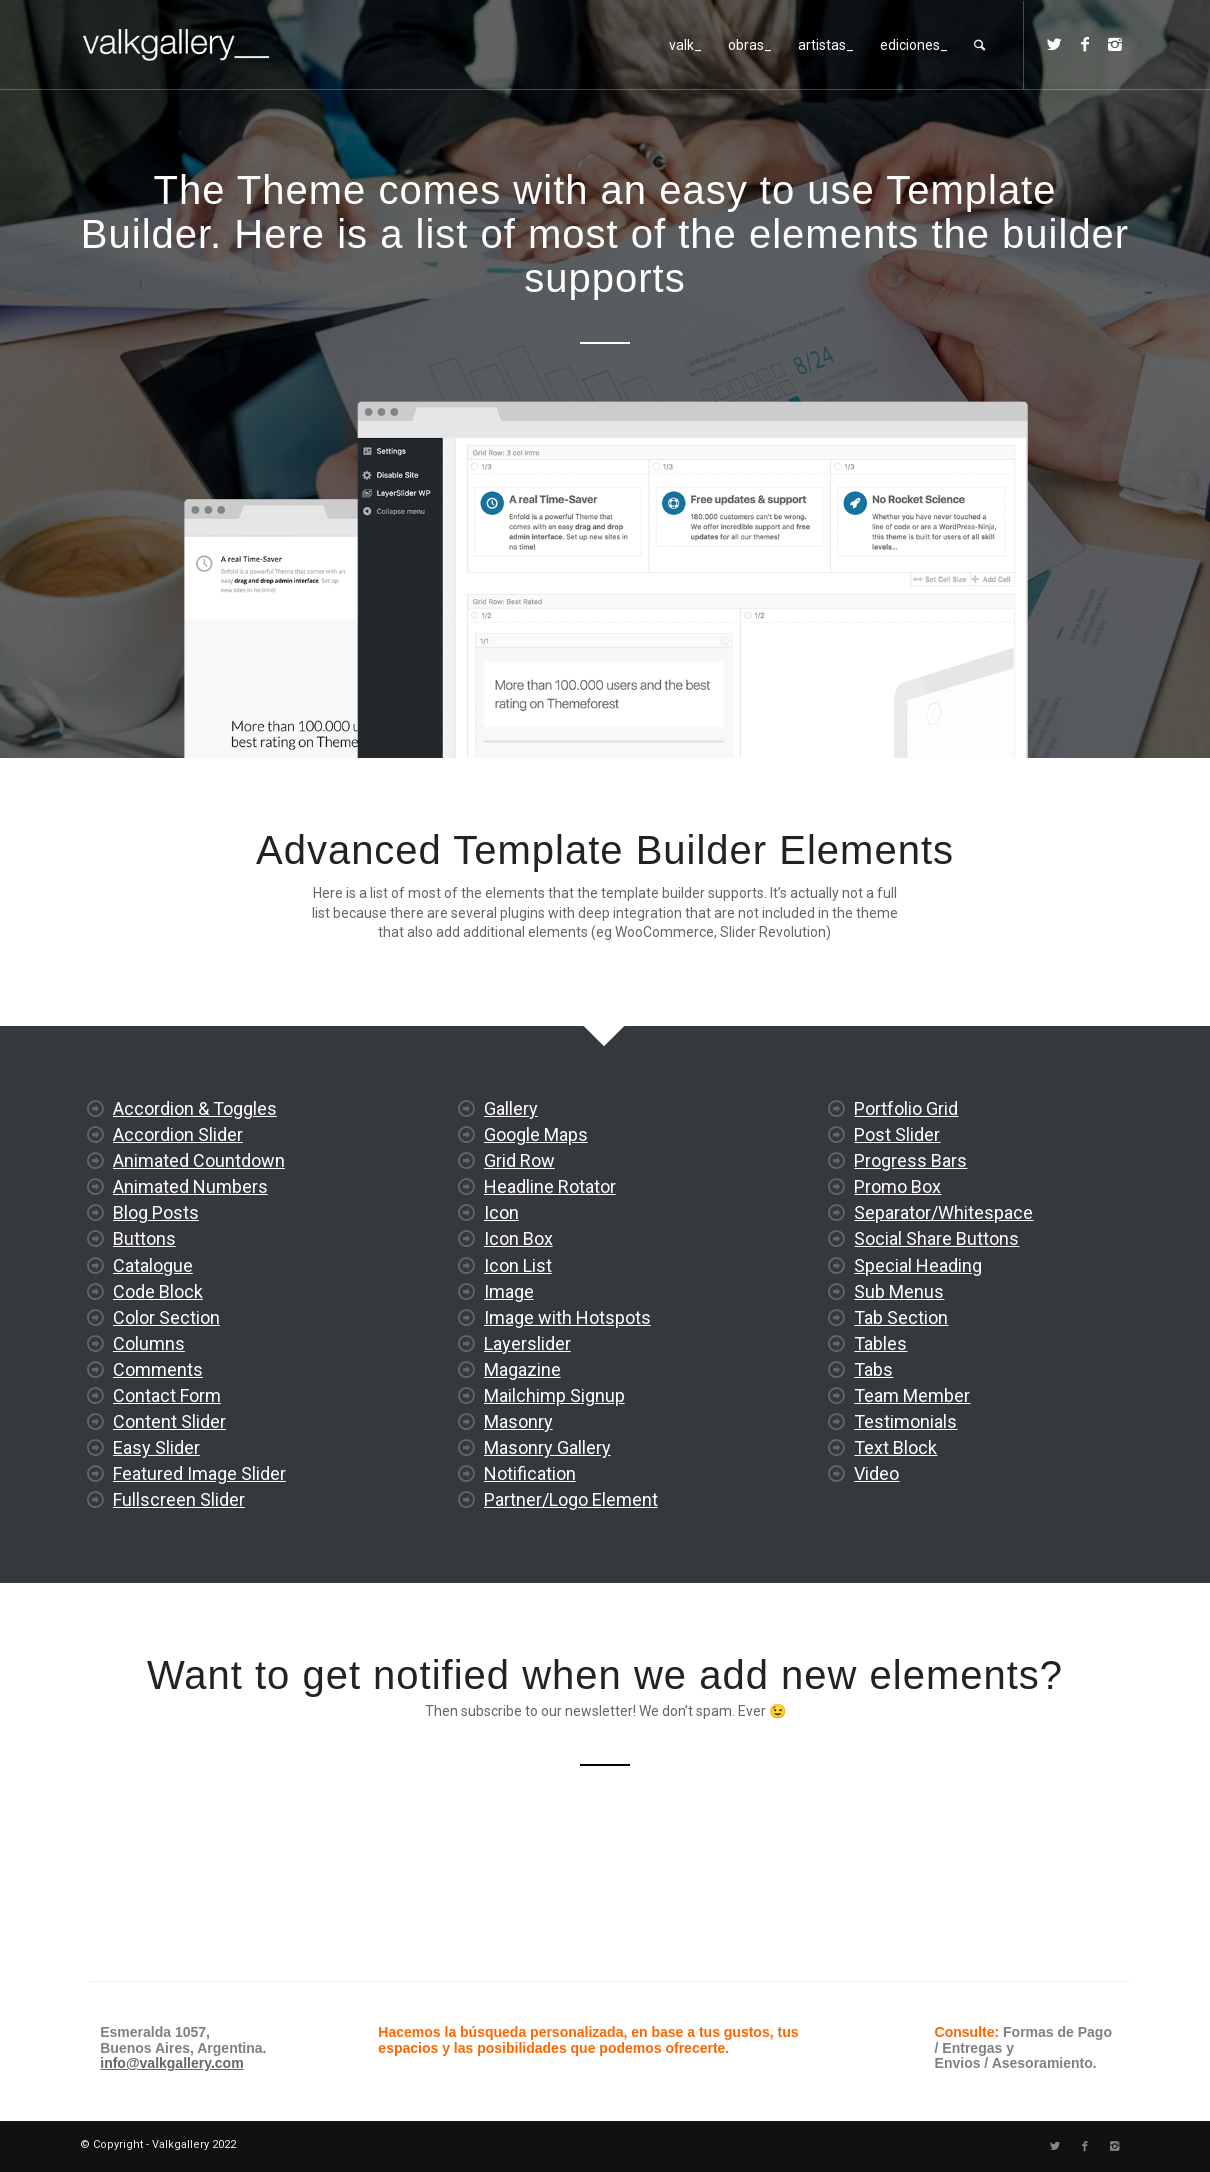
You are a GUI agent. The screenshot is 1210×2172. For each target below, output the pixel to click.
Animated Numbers (190, 1263)
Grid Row (519, 1285)
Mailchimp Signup (554, 1520)
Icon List (518, 1390)
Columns (149, 1419)
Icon (501, 1338)
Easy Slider (156, 1524)
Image (509, 1416)
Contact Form (167, 1472)
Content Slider (169, 1498)
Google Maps (536, 1259)
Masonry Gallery (547, 1572)
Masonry (518, 1546)
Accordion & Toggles (195, 1185)
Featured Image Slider (199, 1550)
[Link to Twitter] (1055, 44)
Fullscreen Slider (179, 1576)
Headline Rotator (550, 1311)
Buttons (144, 1315)
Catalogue (153, 1341)
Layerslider (527, 1468)
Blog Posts (156, 1289)
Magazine (522, 1494)
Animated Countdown (199, 1237)
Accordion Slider (178, 1211)
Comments (158, 1445)
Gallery (511, 1233)
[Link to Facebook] (1085, 44)
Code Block (158, 1367)
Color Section (166, 1393)
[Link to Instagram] (1115, 44)
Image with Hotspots (567, 1442)
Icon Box (518, 1364)
